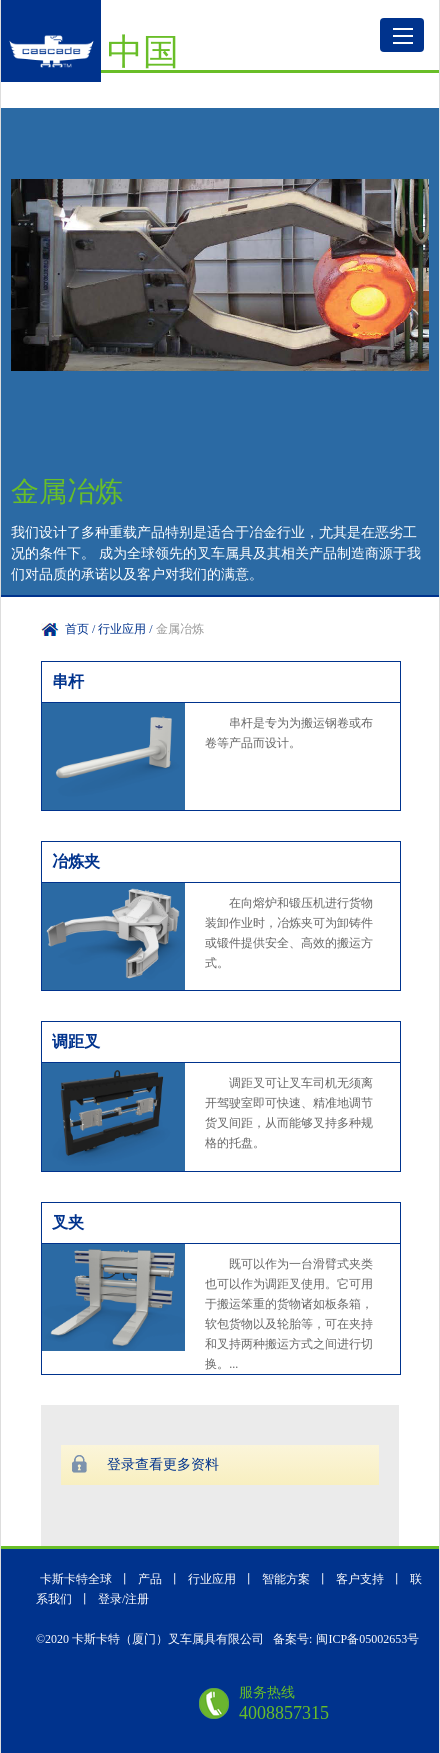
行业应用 (212, 1579)
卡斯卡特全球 (76, 1579)
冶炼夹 (76, 861)
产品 (151, 1579)
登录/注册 (123, 1599)
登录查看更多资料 (163, 1464)
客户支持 (361, 1579)
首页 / (81, 629)
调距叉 (76, 1041)
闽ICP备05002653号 (367, 1639)
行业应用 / (126, 629)
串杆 (68, 681)
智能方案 (286, 1579)
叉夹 (68, 1222)
